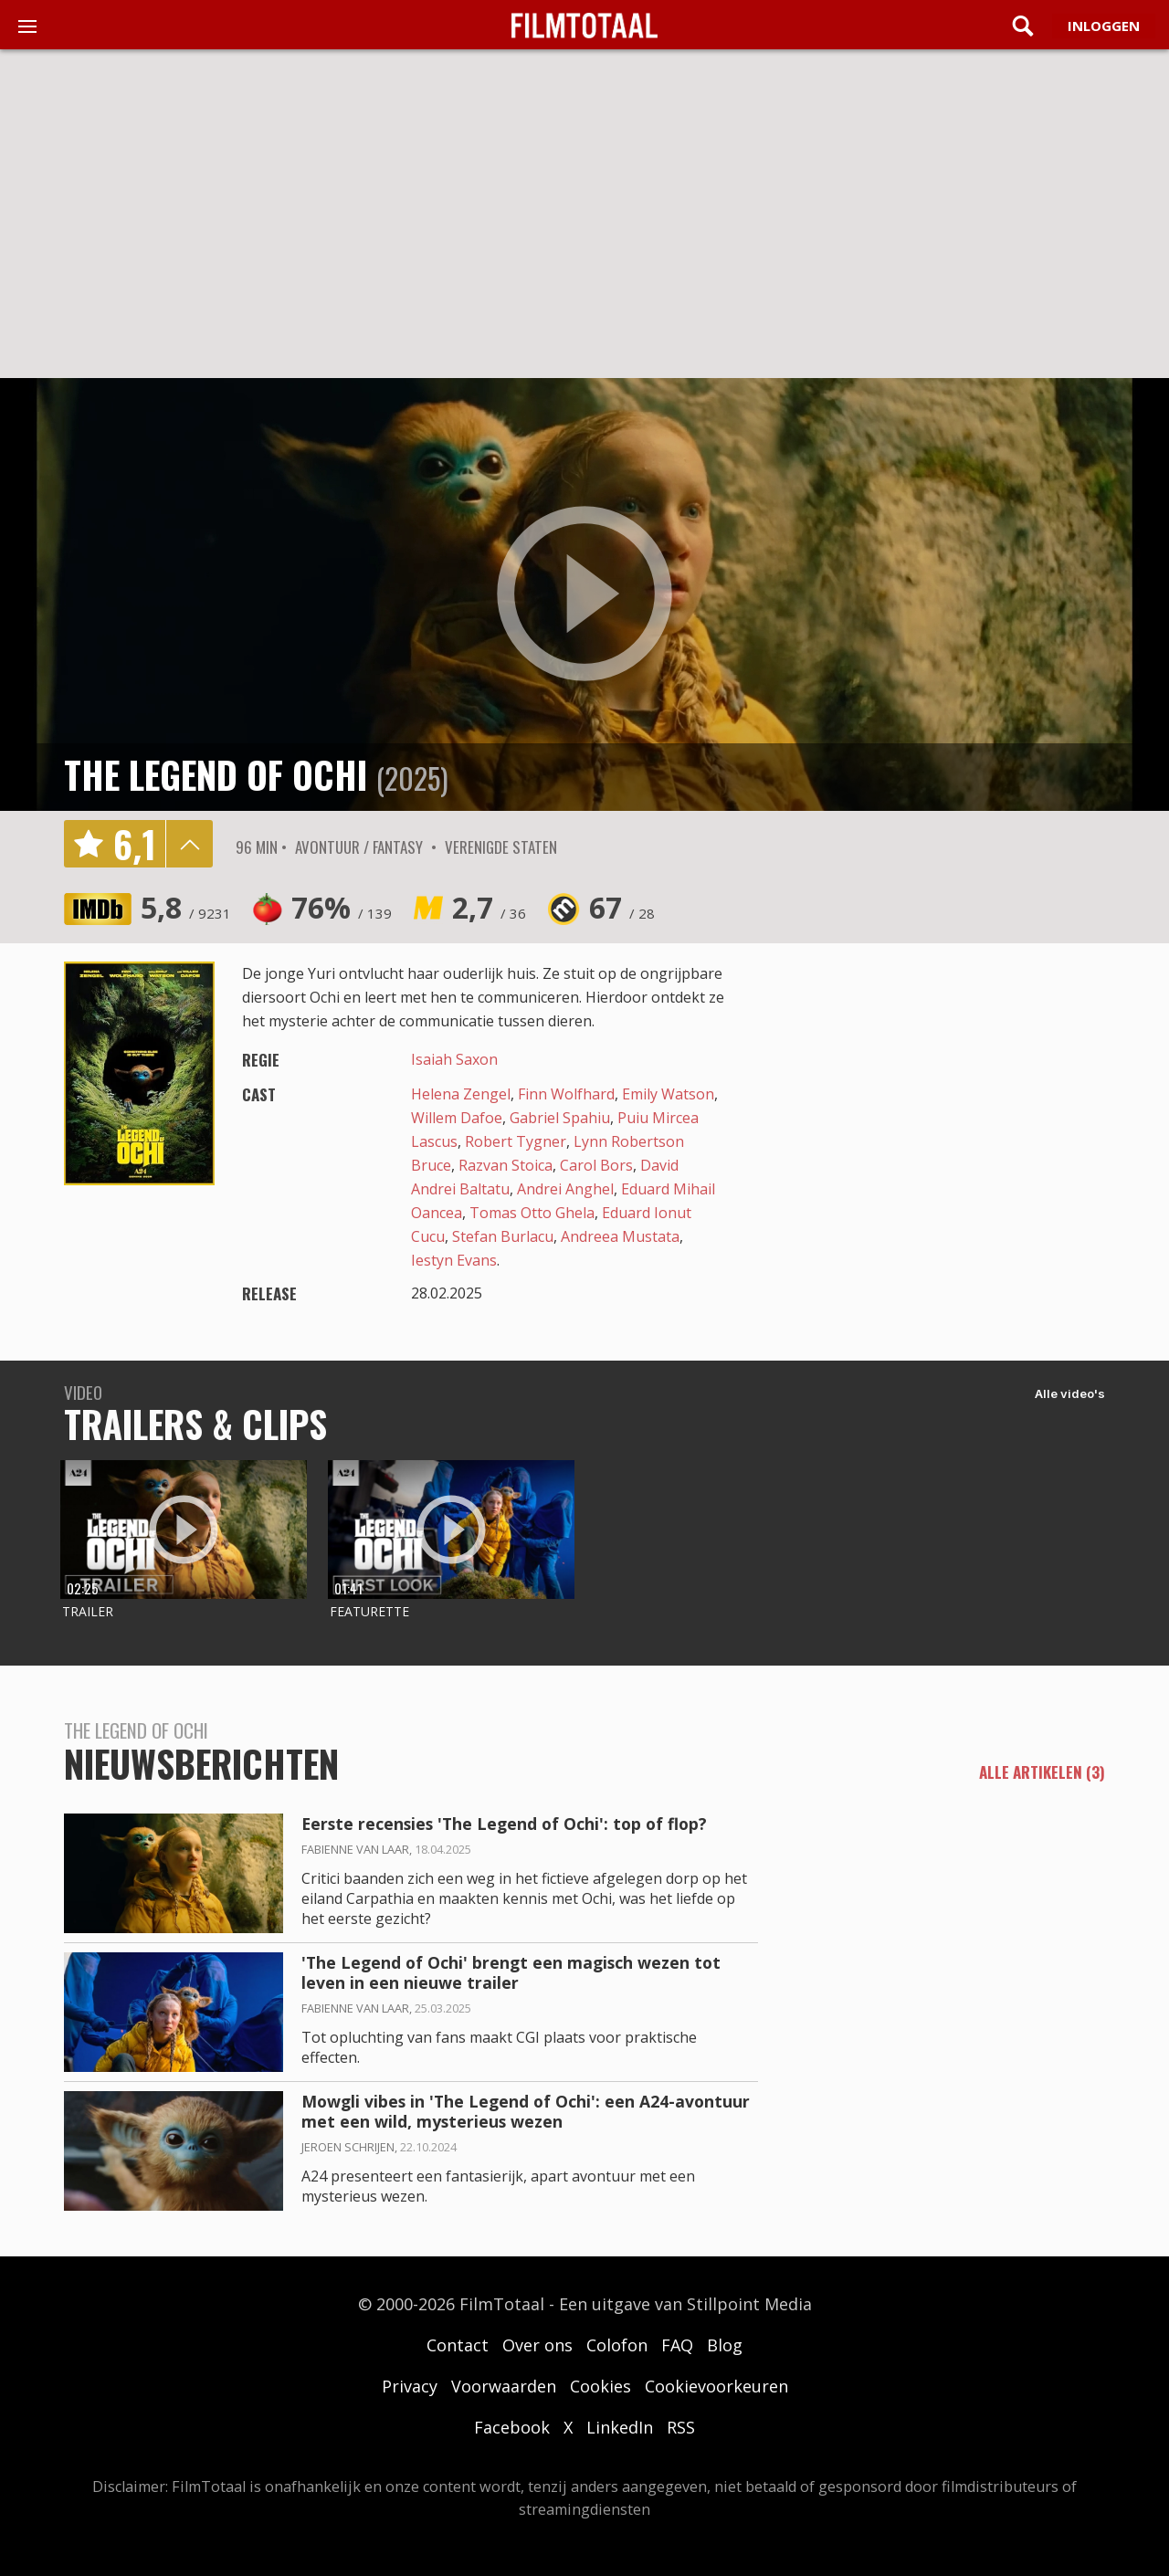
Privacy (409, 2386)
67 (622, 907)
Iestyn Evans (454, 1260)
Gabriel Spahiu (560, 1118)
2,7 (489, 907)
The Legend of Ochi (215, 774)
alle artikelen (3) (1042, 1772)
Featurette (369, 1611)
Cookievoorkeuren (716, 2386)
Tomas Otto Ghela (532, 1213)
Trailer (87, 1611)
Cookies (600, 2386)
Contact (458, 2345)
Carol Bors (596, 1165)
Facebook (512, 2427)
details (189, 843)
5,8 (186, 907)
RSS (681, 2427)
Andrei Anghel (565, 1189)
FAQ (677, 2345)
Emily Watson (668, 1094)
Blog (724, 2345)
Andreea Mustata (620, 1236)
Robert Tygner (515, 1141)
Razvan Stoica (505, 1165)
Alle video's (1070, 1393)
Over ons (537, 2345)
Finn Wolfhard (566, 1094)
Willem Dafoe (456, 1118)
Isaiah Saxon (454, 1059)
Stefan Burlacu (502, 1236)
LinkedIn (619, 2427)
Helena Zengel (461, 1094)
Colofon (617, 2345)
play (584, 594)
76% (341, 907)
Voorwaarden (503, 2386)
